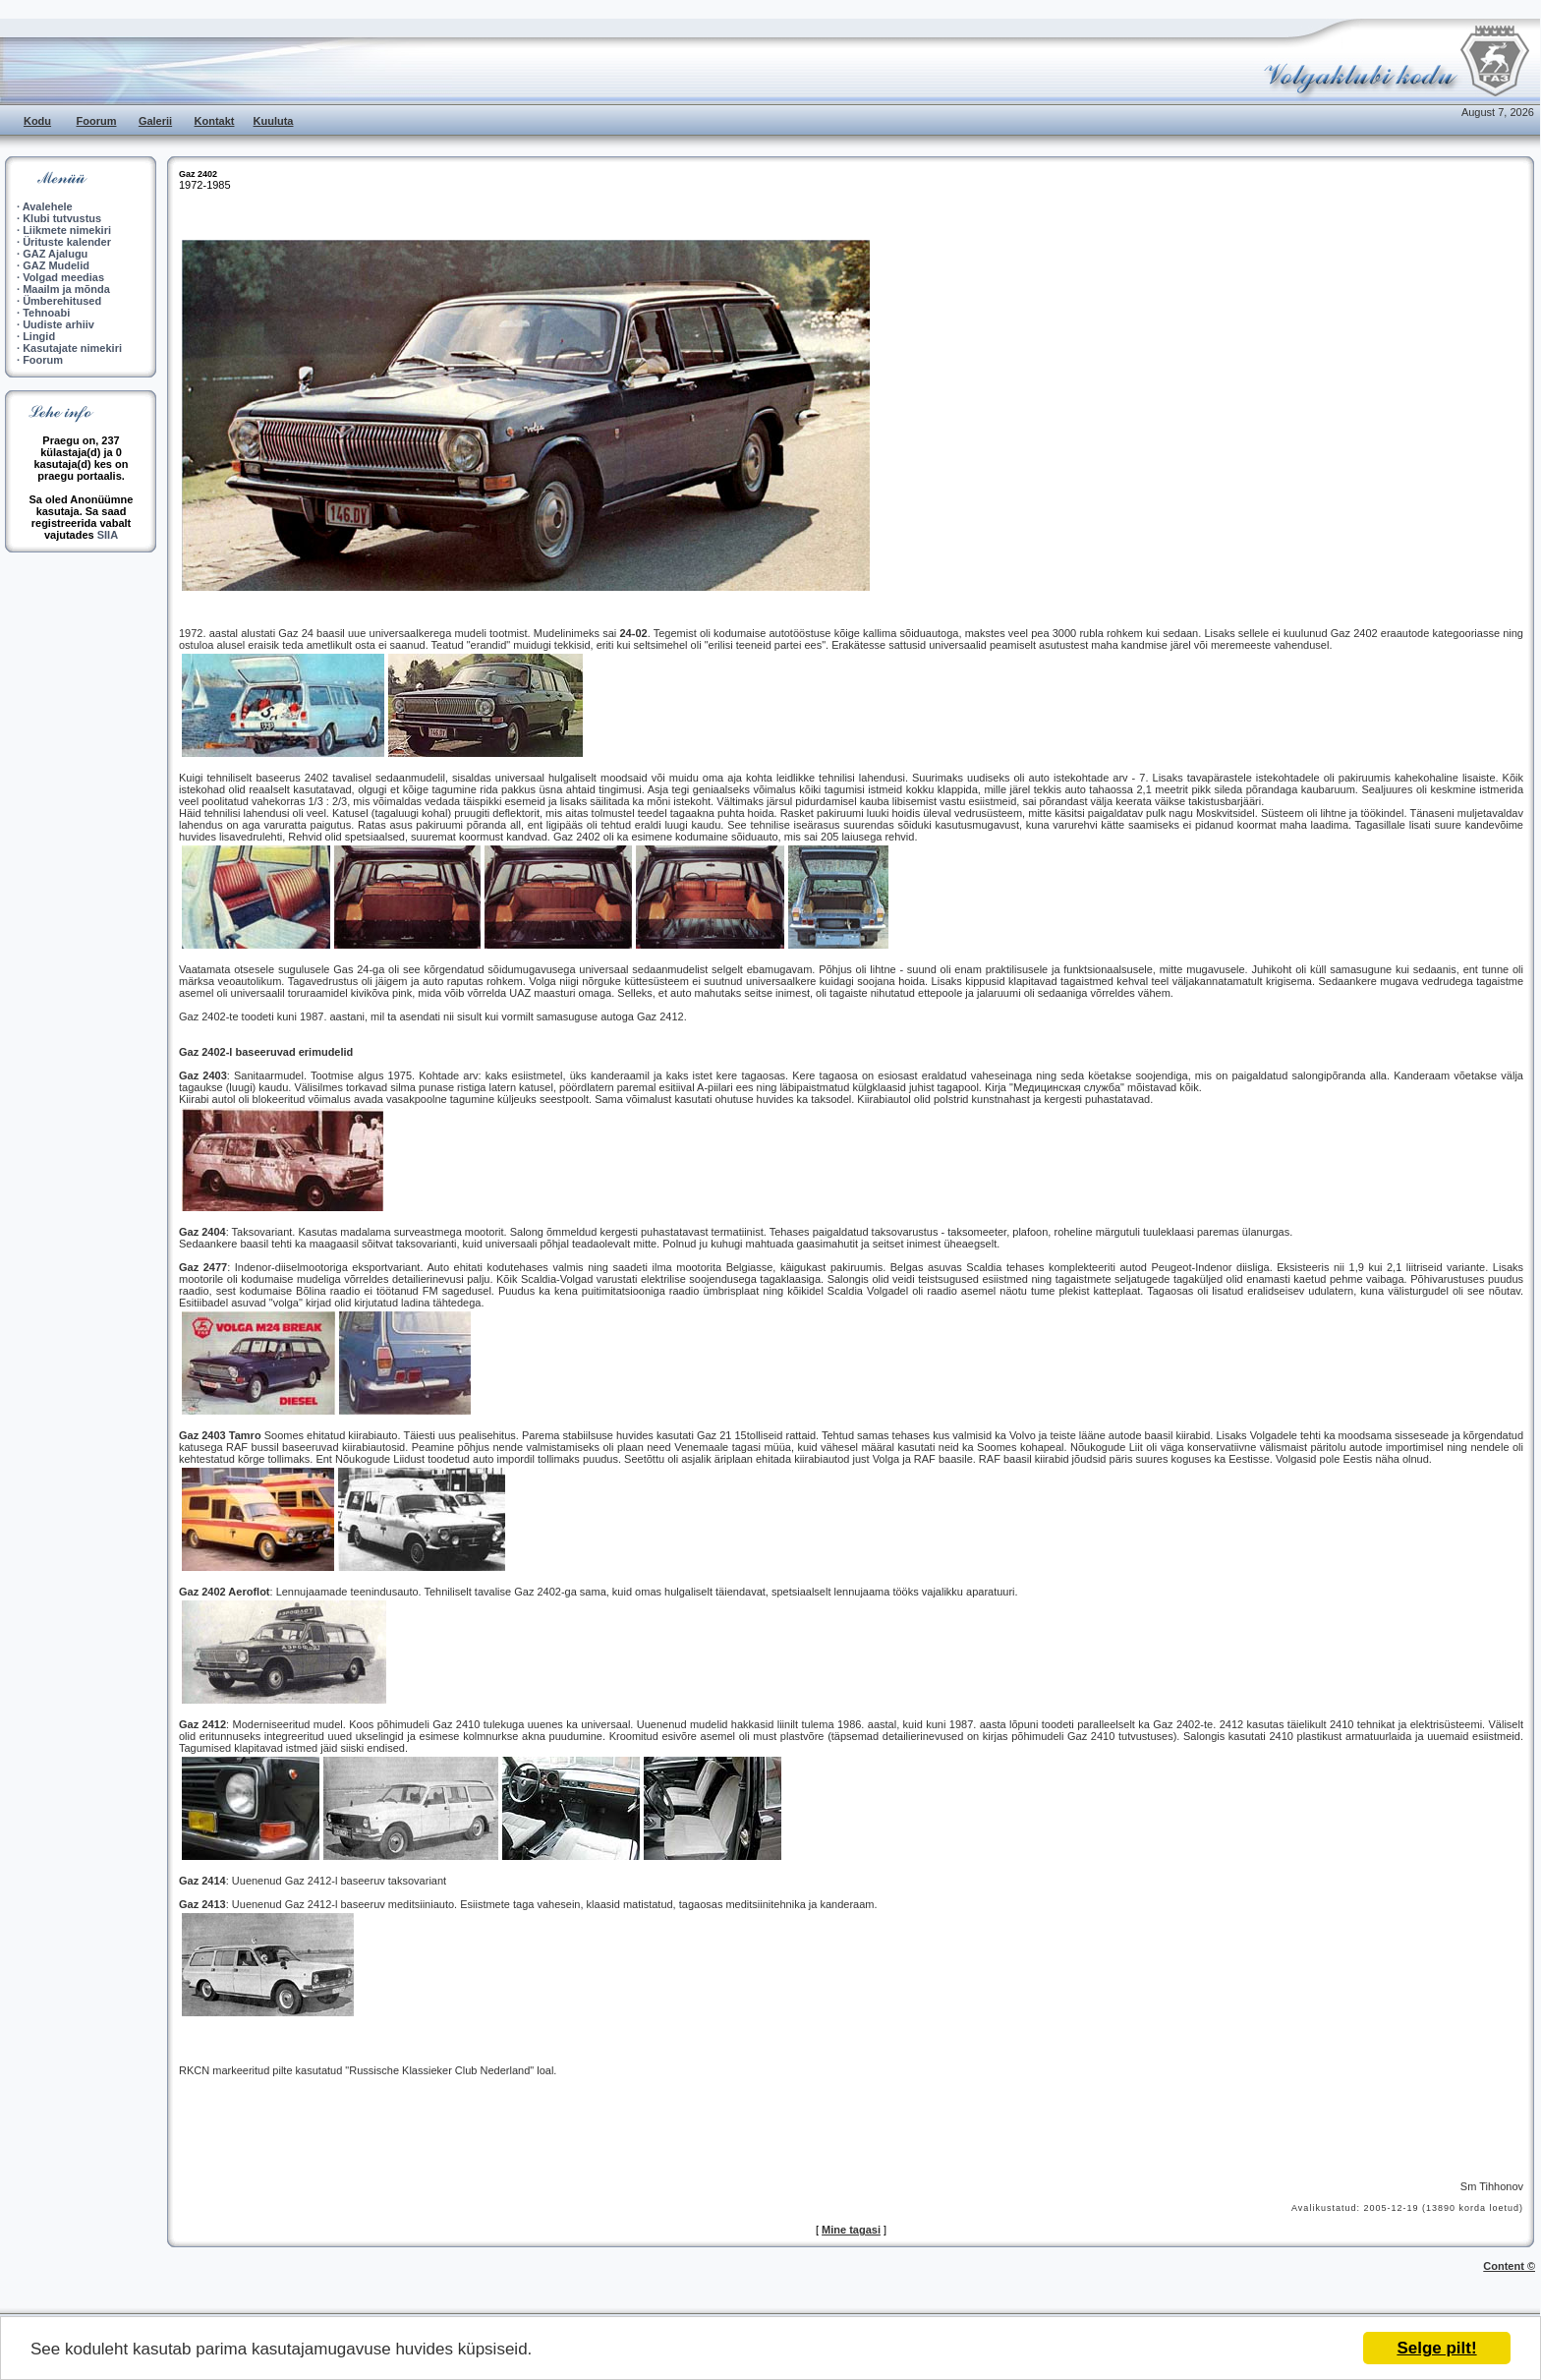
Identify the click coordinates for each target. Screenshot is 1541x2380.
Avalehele (48, 206)
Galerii (155, 121)
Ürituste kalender (67, 242)
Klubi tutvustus (62, 218)
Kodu (37, 121)
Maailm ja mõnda (66, 289)
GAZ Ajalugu (55, 254)
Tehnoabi (46, 313)
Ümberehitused (62, 301)
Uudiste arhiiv (58, 324)
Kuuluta (274, 121)
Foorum (97, 121)
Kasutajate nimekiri (72, 348)
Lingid (39, 336)
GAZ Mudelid (56, 265)
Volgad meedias (63, 277)
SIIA (107, 535)
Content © (1509, 2266)
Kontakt (215, 121)
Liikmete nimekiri (67, 230)
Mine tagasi (851, 2229)
